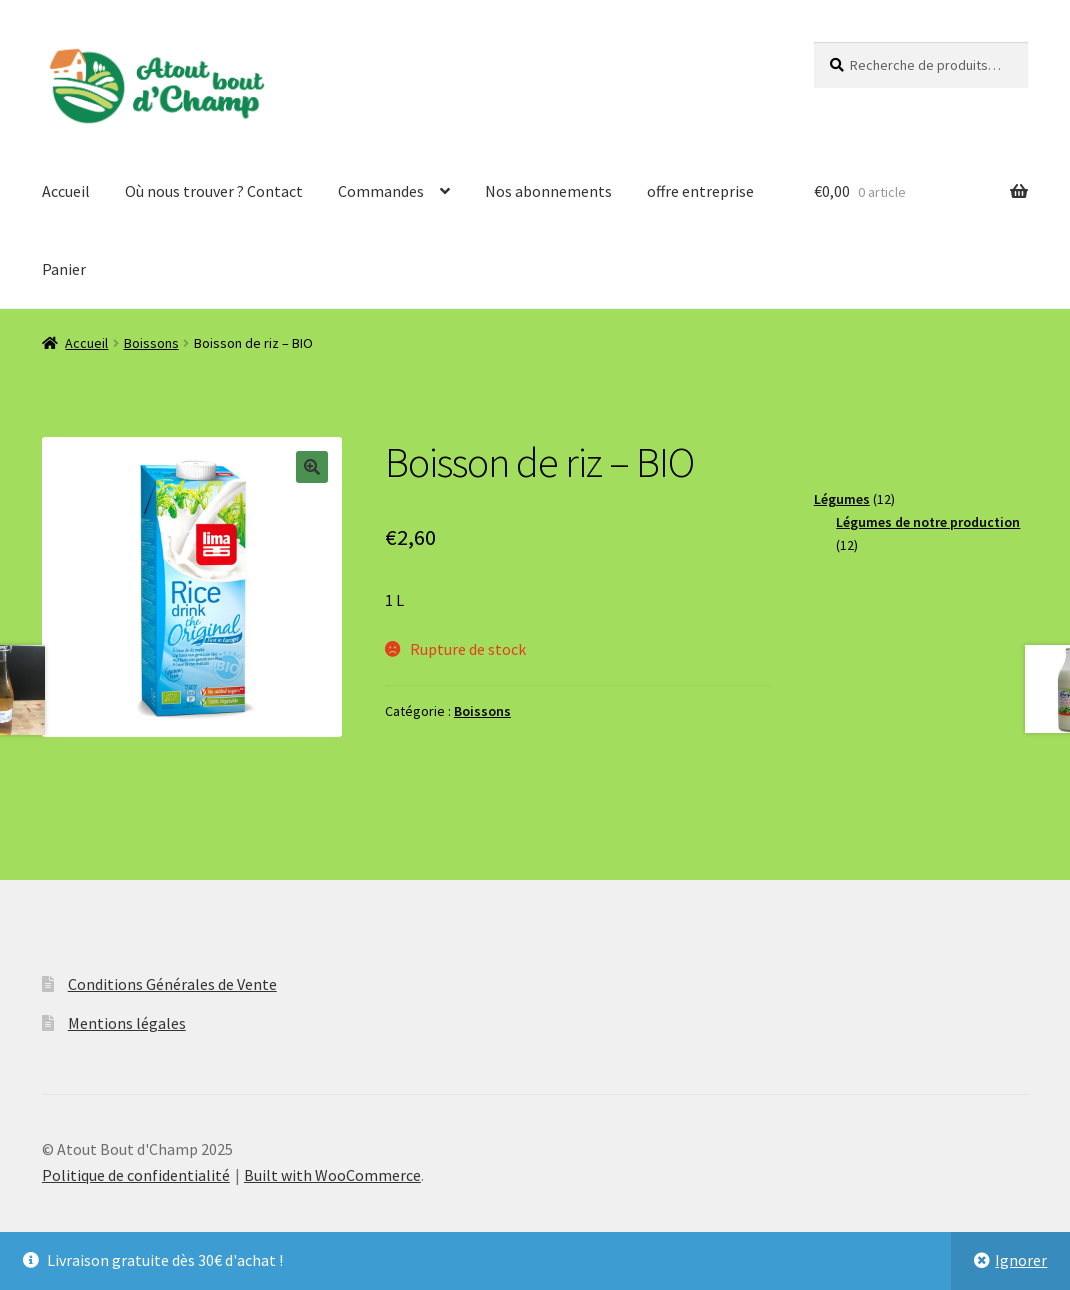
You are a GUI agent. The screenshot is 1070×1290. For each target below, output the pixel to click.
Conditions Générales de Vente (172, 984)
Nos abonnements (548, 191)
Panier (64, 269)
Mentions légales (127, 1023)
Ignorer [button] (1021, 1260)
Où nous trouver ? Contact (214, 191)
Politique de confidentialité (136, 1175)
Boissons (151, 343)
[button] (312, 467)
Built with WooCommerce (332, 1175)
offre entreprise (700, 191)
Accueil (66, 191)
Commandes (381, 191)
